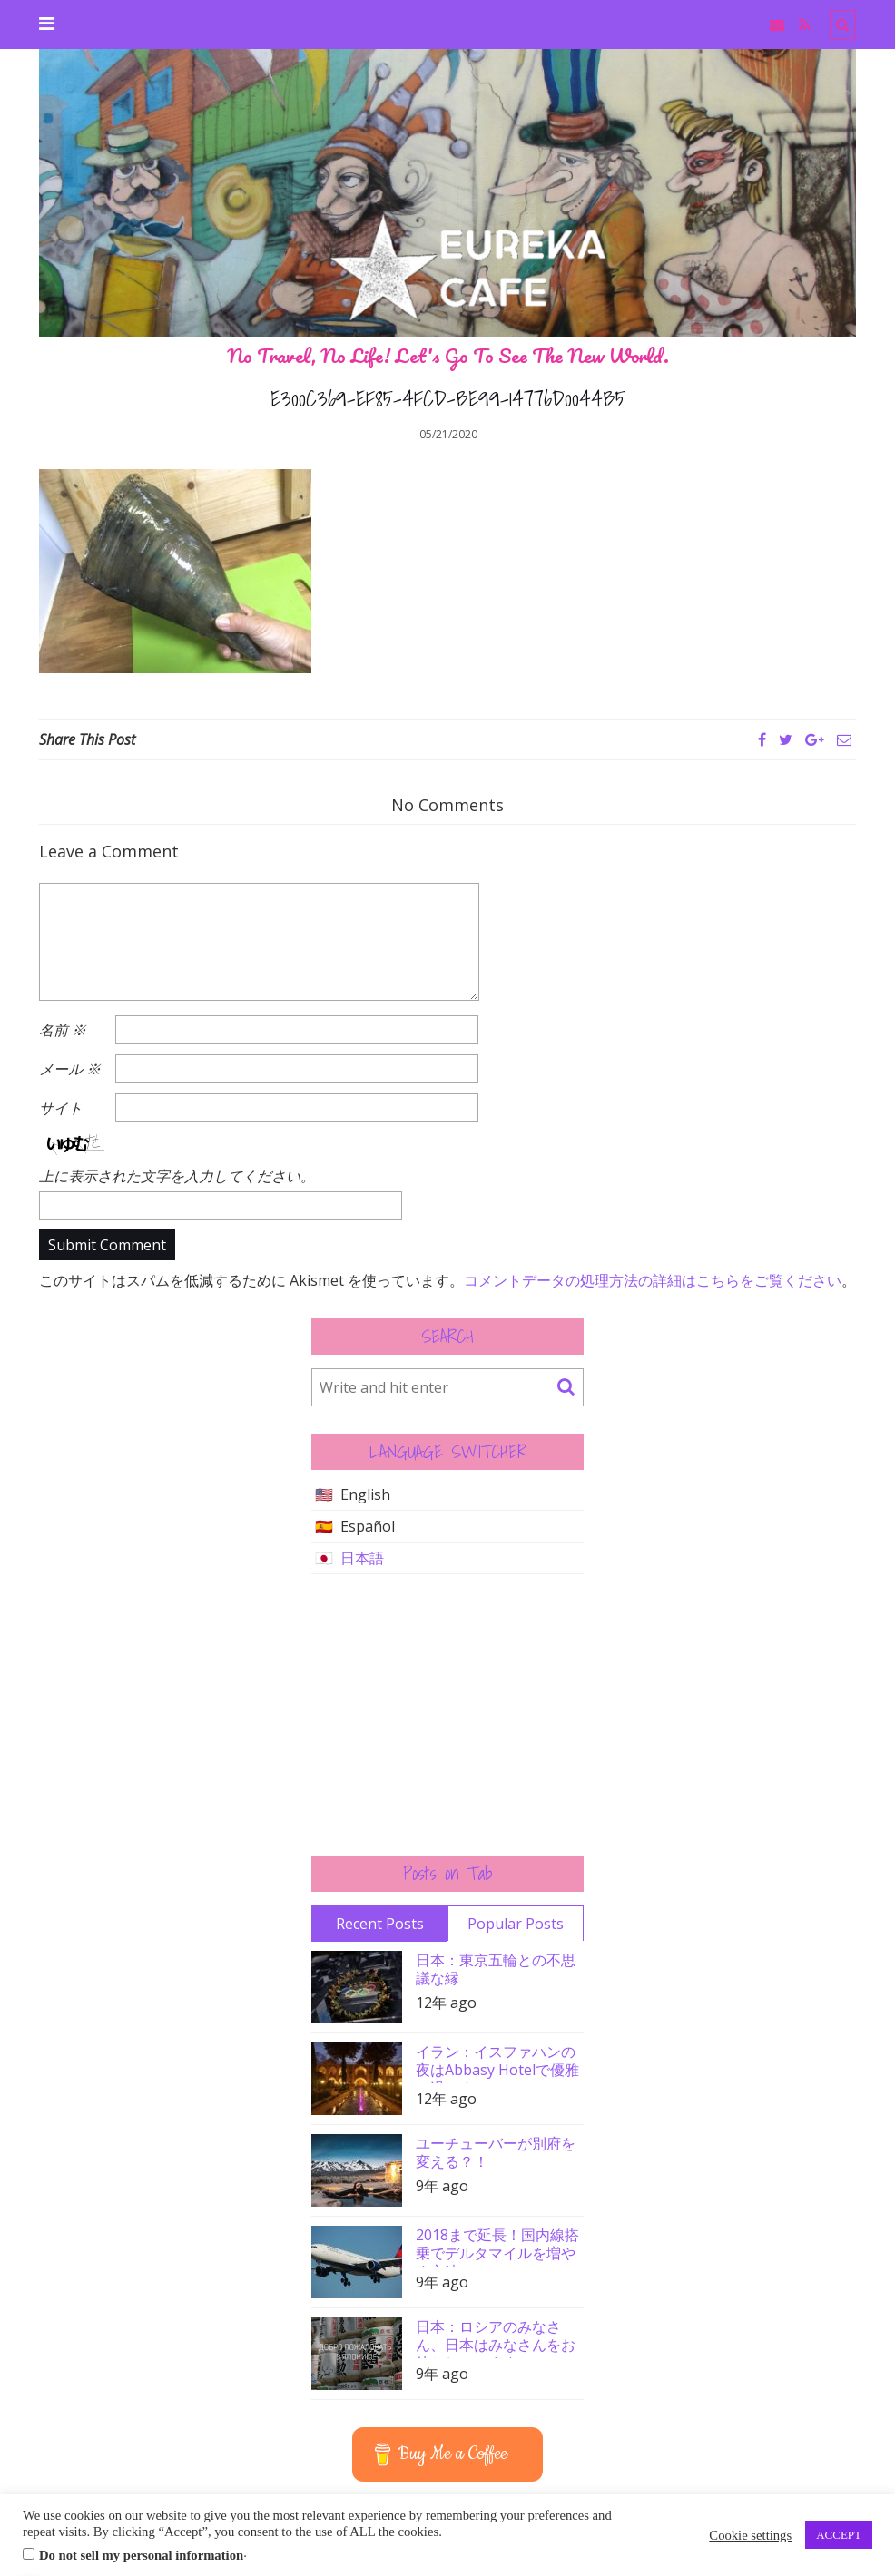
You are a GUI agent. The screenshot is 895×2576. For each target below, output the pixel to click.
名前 (62, 1030)
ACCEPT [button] (838, 2535)
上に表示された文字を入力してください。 (177, 1176)
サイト (61, 1108)
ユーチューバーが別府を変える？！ (495, 2152)
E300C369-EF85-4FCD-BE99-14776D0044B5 (447, 398)
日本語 (362, 1558)
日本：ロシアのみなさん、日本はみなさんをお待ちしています (495, 2337)
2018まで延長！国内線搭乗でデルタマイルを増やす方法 (497, 2246)
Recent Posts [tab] (380, 1924)
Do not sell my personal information (141, 2555)
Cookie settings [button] (750, 2535)
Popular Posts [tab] (515, 1924)
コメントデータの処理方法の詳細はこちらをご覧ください (652, 1280)
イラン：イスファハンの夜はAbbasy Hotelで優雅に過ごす (497, 2062)
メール (70, 1069)
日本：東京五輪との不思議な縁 (495, 1969)
